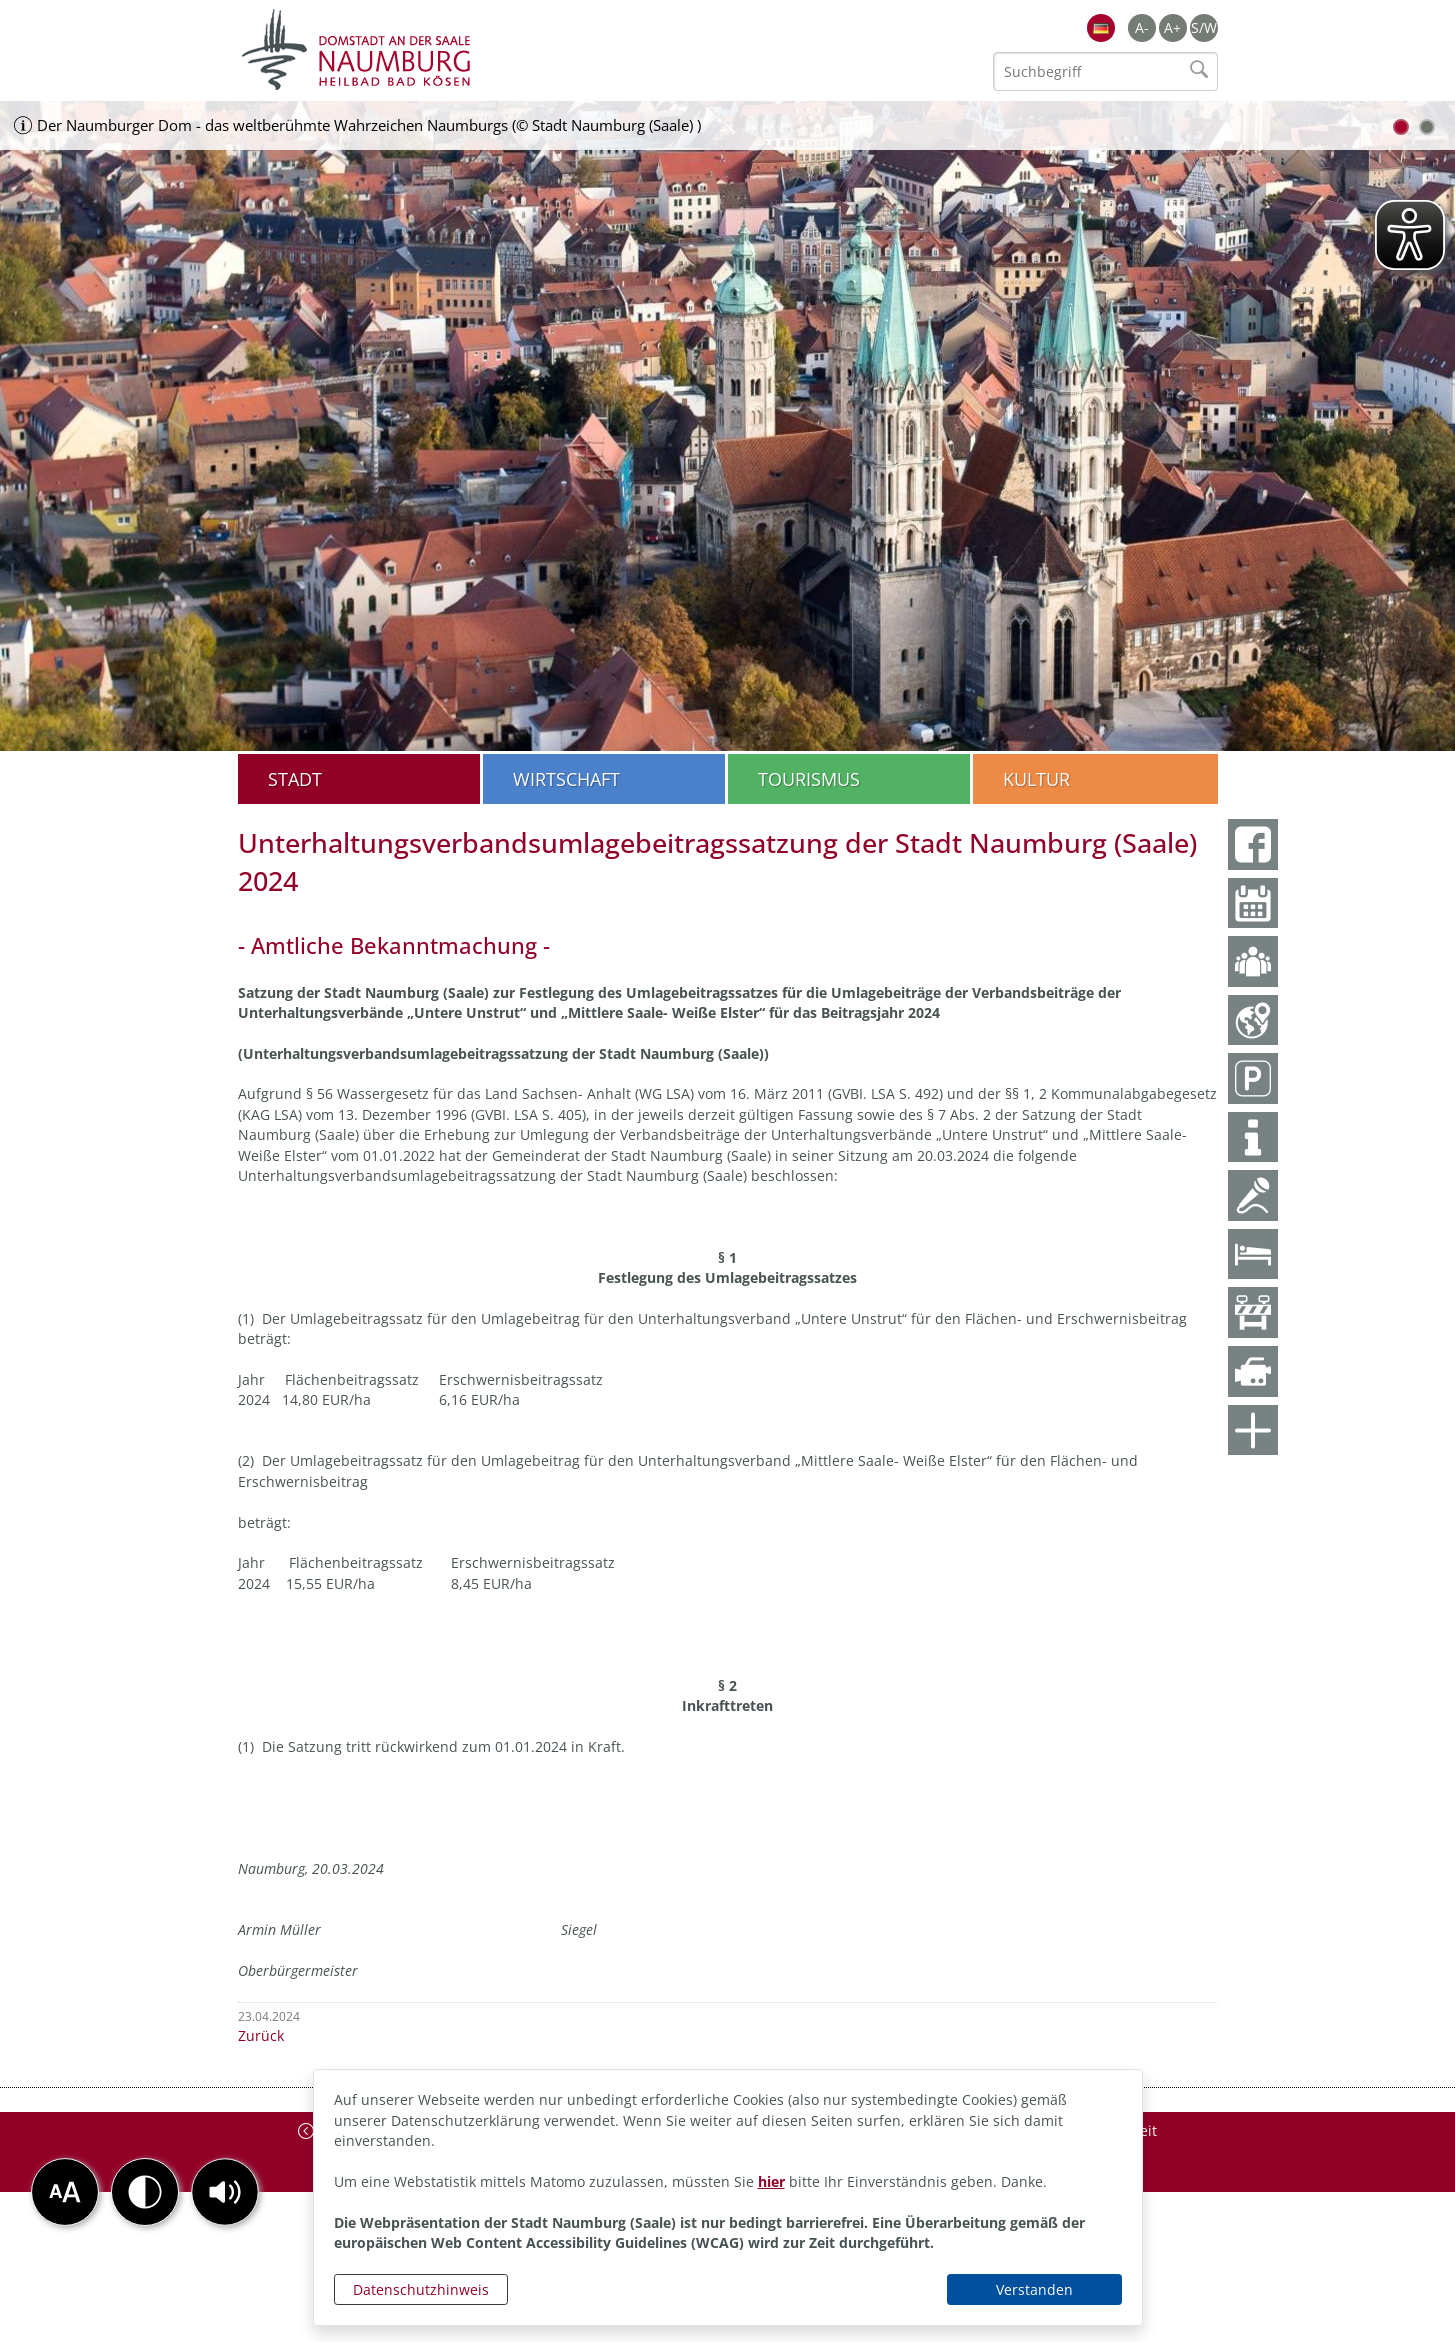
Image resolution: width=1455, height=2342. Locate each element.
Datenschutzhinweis (421, 2289)
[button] (225, 2192)
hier (771, 2181)
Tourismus (809, 779)
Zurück (261, 2035)
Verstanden (1034, 2289)
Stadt (295, 779)
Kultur (1036, 779)
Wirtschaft (566, 779)
